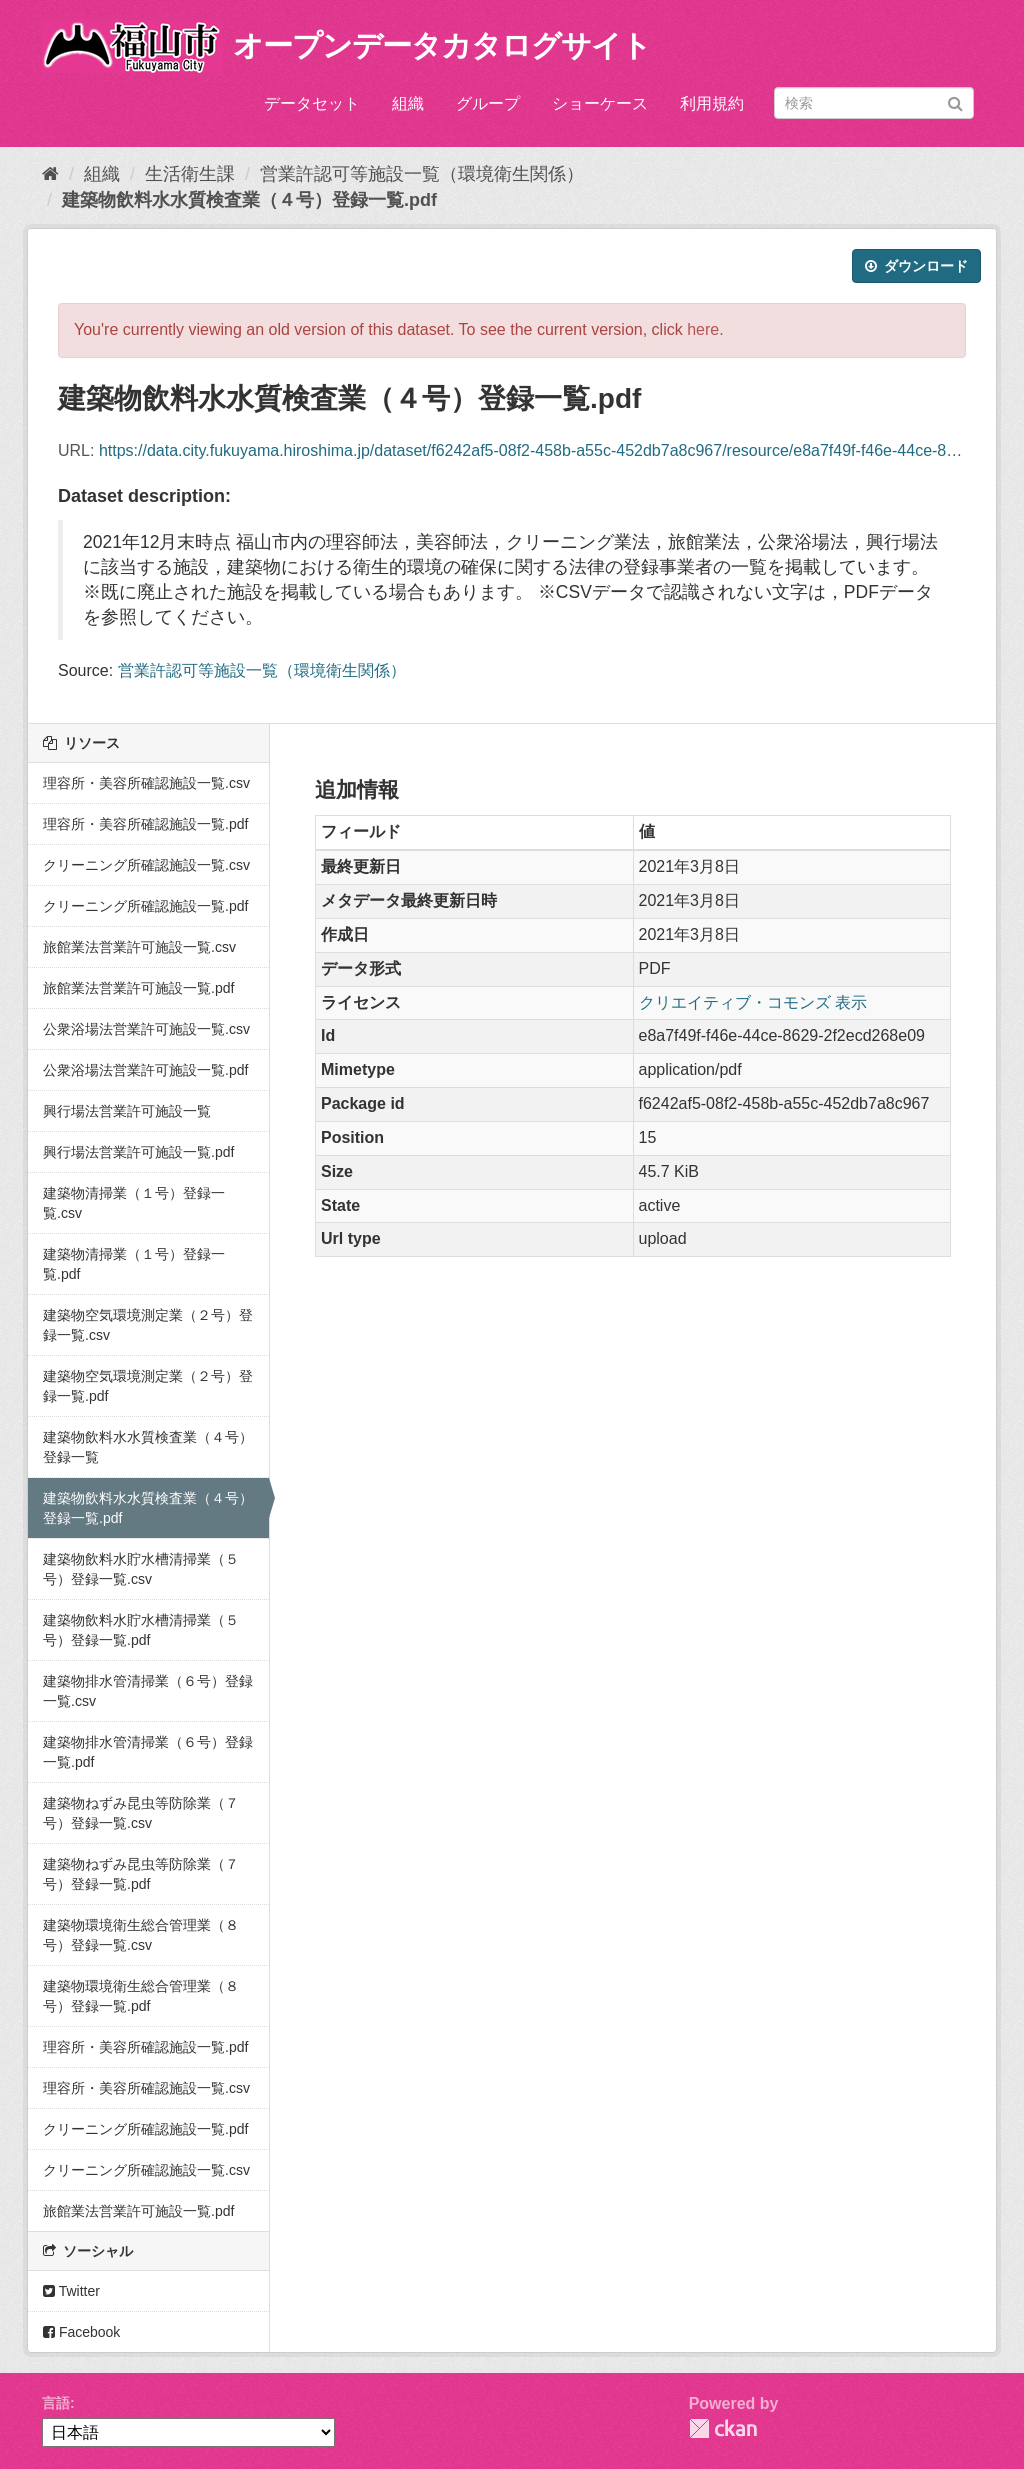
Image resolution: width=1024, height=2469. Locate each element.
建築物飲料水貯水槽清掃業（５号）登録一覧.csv (141, 1569)
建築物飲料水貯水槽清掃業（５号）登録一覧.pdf (141, 1630)
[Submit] (955, 101)
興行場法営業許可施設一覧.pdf (138, 1152)
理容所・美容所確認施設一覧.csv (146, 783)
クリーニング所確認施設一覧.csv (146, 865)
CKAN (723, 2428)
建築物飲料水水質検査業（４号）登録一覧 (148, 1447)
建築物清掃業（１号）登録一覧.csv (134, 1203)
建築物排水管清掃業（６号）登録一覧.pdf (148, 1752)
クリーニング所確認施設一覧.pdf (145, 906)
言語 (56, 2403)
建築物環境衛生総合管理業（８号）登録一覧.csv (141, 1935)
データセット (312, 103)
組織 (408, 103)
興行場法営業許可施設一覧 (127, 1111)
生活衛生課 (190, 174)
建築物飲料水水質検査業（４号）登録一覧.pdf (249, 200)
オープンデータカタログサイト (442, 45)
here (703, 329)
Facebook (81, 2332)
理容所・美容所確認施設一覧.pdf (145, 824)
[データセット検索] (874, 103)
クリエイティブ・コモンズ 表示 (753, 1002)
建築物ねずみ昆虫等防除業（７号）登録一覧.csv (141, 1813)
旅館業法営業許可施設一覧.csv (139, 947)
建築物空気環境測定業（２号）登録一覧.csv (148, 1325)
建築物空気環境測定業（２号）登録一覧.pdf (148, 1386)
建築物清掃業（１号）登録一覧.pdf (134, 1264)
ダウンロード (916, 266)
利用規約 (712, 103)
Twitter (71, 2291)
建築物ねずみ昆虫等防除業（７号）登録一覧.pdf (141, 1874)
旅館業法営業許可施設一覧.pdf (138, 988)
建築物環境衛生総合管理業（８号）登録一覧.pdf (141, 1996)
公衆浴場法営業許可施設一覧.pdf (145, 1070)
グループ (488, 103)
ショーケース (600, 103)
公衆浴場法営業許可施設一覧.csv (146, 1029)
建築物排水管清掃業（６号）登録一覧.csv (148, 1691)
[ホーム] (50, 174)
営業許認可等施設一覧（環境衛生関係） (422, 174)
